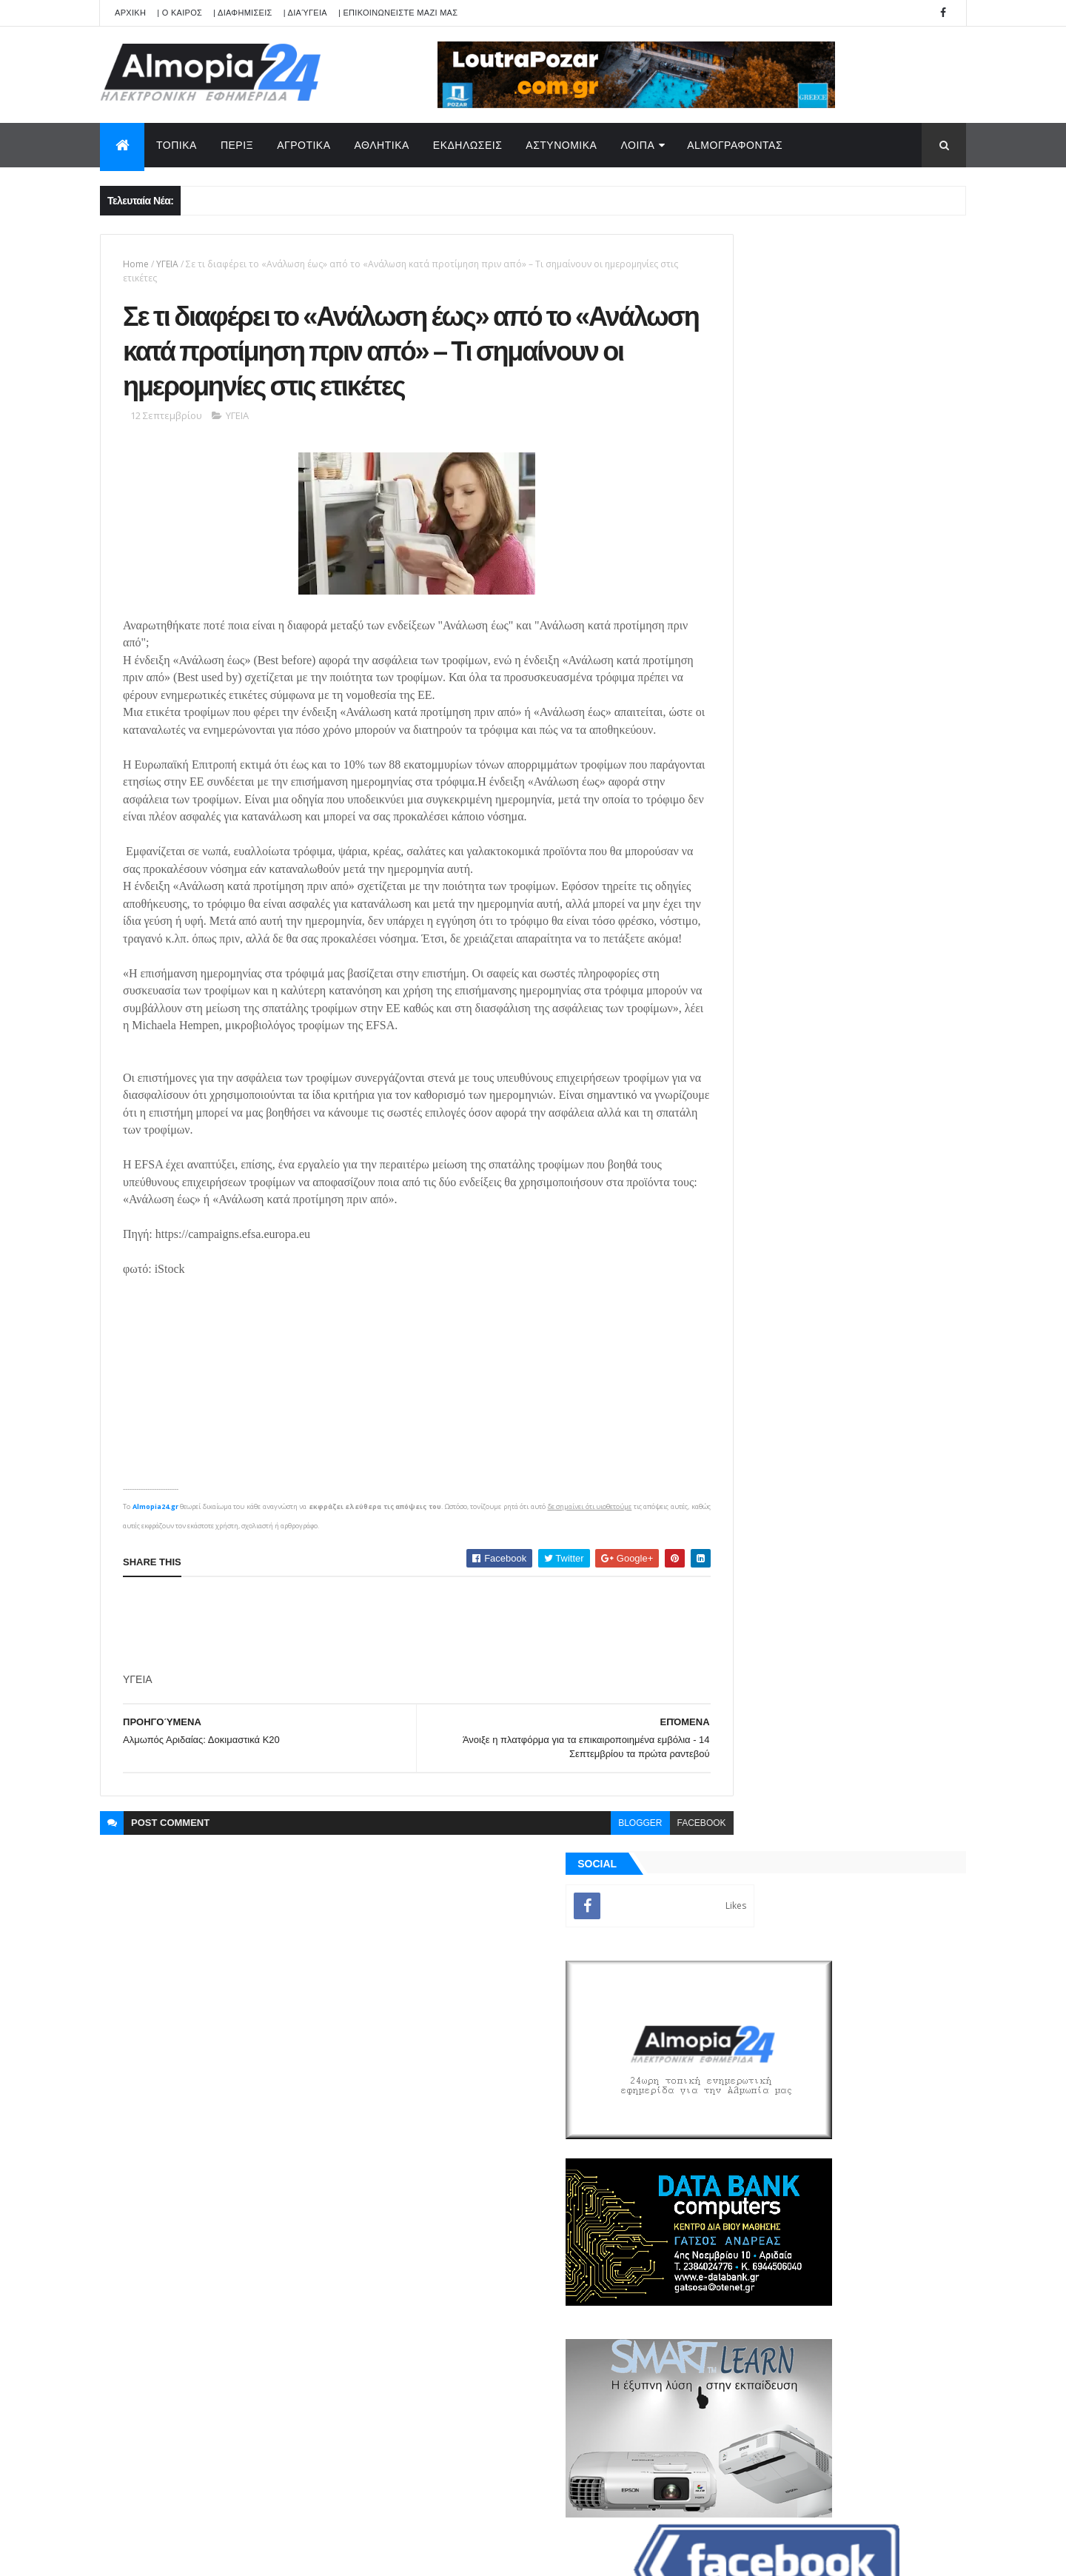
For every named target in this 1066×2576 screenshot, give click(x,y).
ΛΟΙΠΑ (637, 145)
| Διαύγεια (305, 12)
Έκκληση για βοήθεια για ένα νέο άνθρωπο (862, 1228)
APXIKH (130, 12)
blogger (575, 1889)
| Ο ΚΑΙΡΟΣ (179, 12)
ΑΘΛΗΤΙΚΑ (382, 145)
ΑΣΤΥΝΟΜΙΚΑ (561, 145)
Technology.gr (333, 2554)
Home (136, 264)
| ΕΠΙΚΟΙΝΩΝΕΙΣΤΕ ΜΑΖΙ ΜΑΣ (397, 12)
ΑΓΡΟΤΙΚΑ (303, 145)
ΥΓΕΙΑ (167, 264)
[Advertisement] (392, 1692)
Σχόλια (898, 1709)
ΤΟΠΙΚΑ (176, 145)
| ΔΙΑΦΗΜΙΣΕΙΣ (242, 12)
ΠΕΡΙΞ (237, 145)
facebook (636, 1889)
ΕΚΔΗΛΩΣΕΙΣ (468, 145)
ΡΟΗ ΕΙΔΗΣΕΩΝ (764, 1709)
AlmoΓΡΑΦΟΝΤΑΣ (734, 145)
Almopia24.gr (155, 1573)
